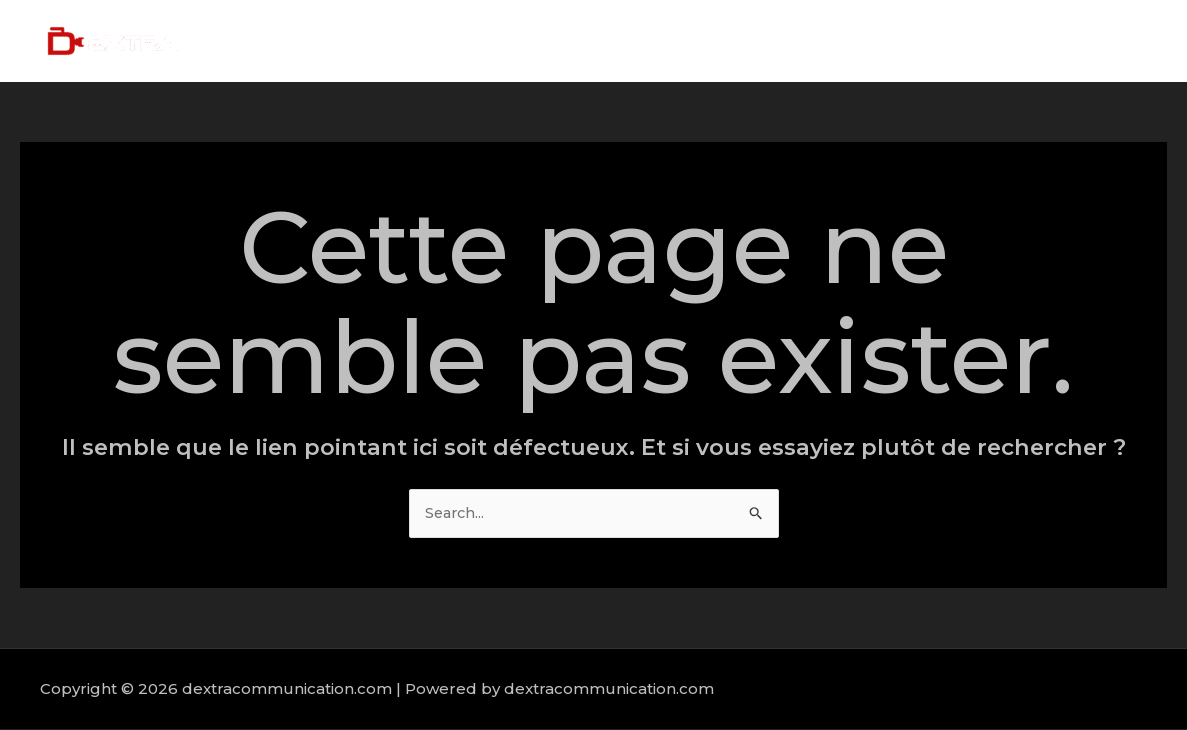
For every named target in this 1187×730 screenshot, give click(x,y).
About (830, 40)
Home (751, 40)
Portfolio (1012, 40)
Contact (1106, 40)
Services (917, 40)
